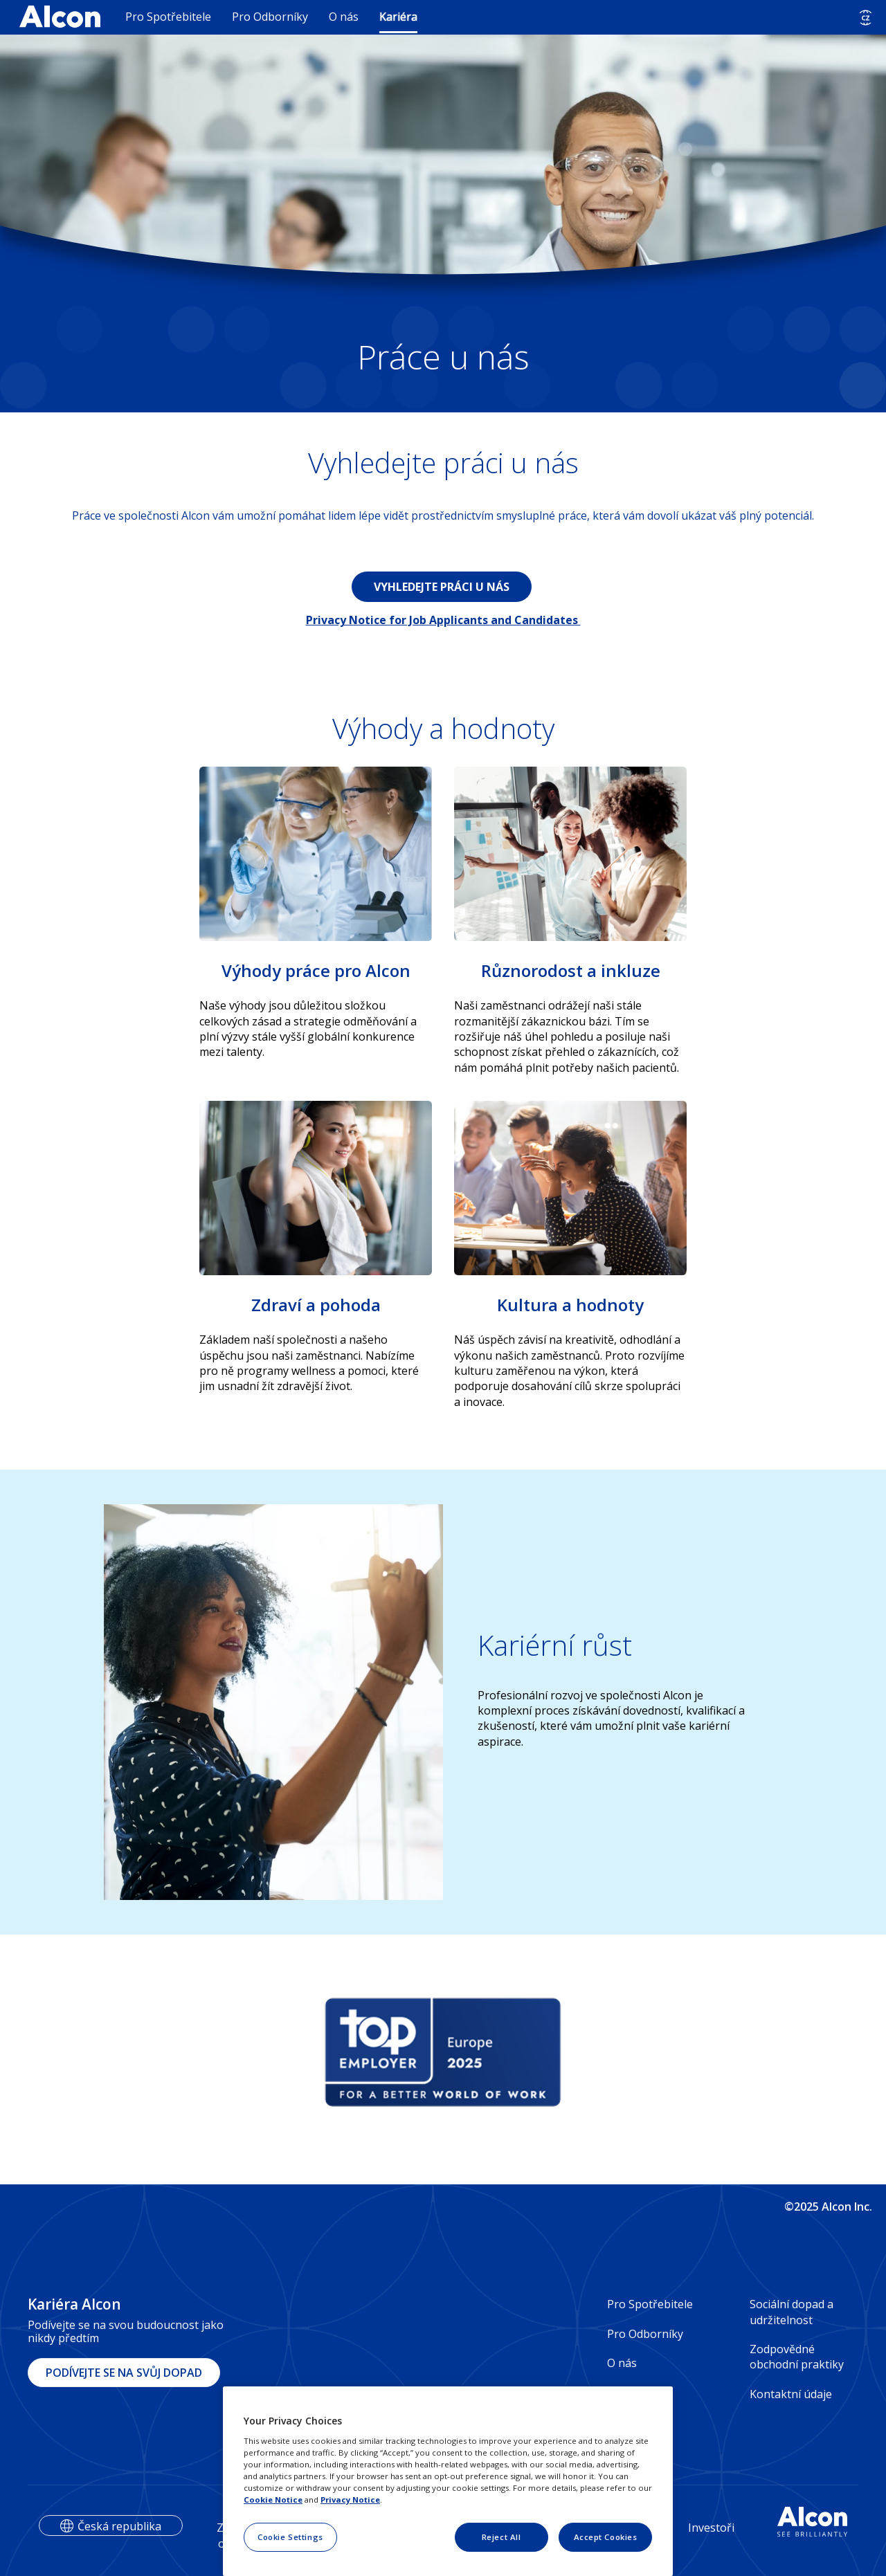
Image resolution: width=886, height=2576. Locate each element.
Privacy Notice (350, 2499)
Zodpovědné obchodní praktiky (797, 2356)
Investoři (711, 2527)
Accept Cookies (606, 2537)
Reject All (501, 2537)
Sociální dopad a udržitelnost (791, 2311)
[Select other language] (865, 18)
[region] (448, 2481)
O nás (344, 16)
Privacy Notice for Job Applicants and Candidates (443, 620)
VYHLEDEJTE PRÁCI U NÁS (441, 586)
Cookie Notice (273, 2499)
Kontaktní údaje (791, 2394)
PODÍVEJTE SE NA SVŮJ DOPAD (124, 2372)
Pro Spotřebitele (168, 16)
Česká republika (119, 2526)
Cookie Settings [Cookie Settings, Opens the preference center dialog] (290, 2537)
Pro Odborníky (270, 16)
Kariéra (398, 16)
